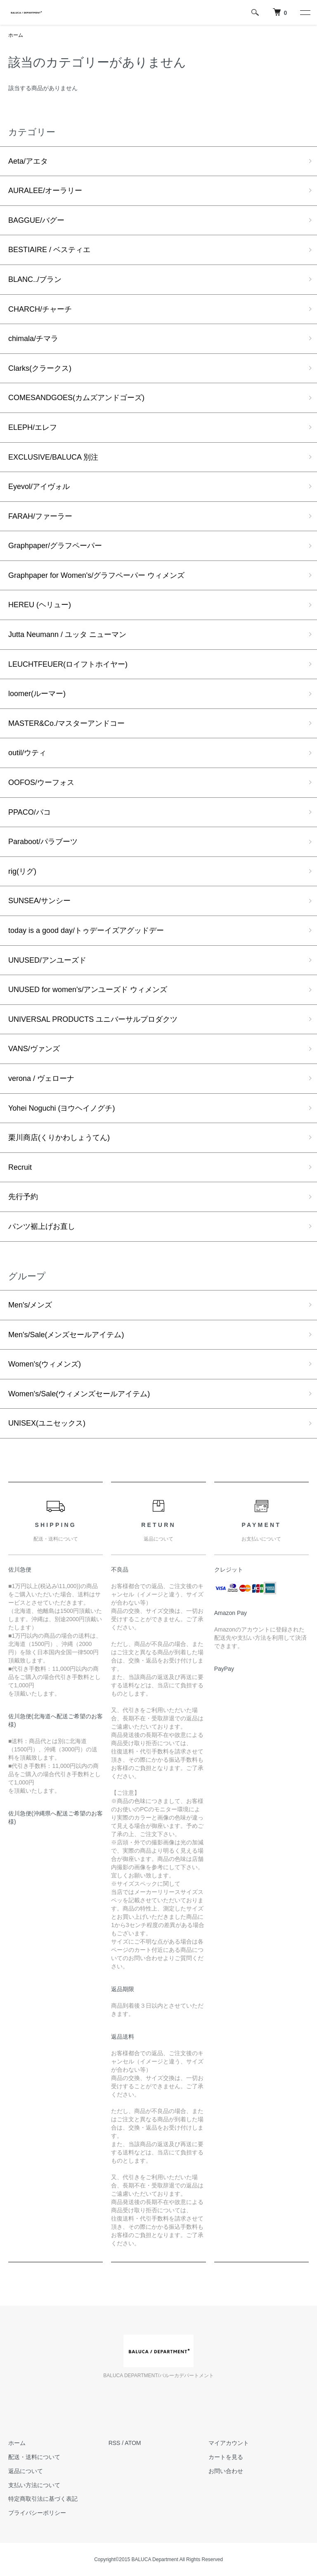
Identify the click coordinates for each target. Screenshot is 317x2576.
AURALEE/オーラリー (45, 190)
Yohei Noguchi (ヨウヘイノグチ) (61, 1108)
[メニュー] (304, 12)
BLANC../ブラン (35, 279)
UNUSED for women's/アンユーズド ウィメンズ (87, 989)
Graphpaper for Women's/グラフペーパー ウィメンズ (96, 575)
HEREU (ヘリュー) (39, 605)
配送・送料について (34, 2457)
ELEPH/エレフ (32, 427)
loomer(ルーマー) (37, 693)
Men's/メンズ (30, 1305)
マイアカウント (228, 2443)
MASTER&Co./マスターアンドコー (66, 723)
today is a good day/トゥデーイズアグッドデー (86, 930)
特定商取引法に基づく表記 (43, 2498)
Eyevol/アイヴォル (39, 486)
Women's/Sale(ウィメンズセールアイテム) (79, 1394)
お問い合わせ (225, 2471)
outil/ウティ (27, 753)
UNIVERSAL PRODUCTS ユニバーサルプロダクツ (92, 1019)
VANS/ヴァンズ (34, 1049)
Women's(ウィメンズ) (44, 1364)
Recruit (20, 1167)
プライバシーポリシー (37, 2512)
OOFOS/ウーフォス (41, 782)
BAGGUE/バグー (36, 220)
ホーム (15, 35)
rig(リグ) (22, 871)
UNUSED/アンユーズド (47, 960)
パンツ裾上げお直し (41, 1226)
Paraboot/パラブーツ (43, 841)
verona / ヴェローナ (41, 1078)
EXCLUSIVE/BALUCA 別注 (53, 457)
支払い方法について (34, 2485)
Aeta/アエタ (28, 161)
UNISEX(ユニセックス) (46, 1423)
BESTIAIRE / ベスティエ (49, 250)
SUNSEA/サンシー (39, 901)
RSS (115, 2443)
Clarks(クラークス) (39, 368)
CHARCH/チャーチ (40, 309)
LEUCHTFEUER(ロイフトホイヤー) (68, 664)
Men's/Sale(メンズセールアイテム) (66, 1335)
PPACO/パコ (29, 812)
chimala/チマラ (33, 338)
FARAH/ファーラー (40, 516)
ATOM (133, 2443)
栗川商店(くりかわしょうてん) (59, 1137)
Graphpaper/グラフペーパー (55, 545)
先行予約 (23, 1197)
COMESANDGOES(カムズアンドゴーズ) (76, 398)
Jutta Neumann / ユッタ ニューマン (67, 634)
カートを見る (225, 2457)
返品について (25, 2471)
